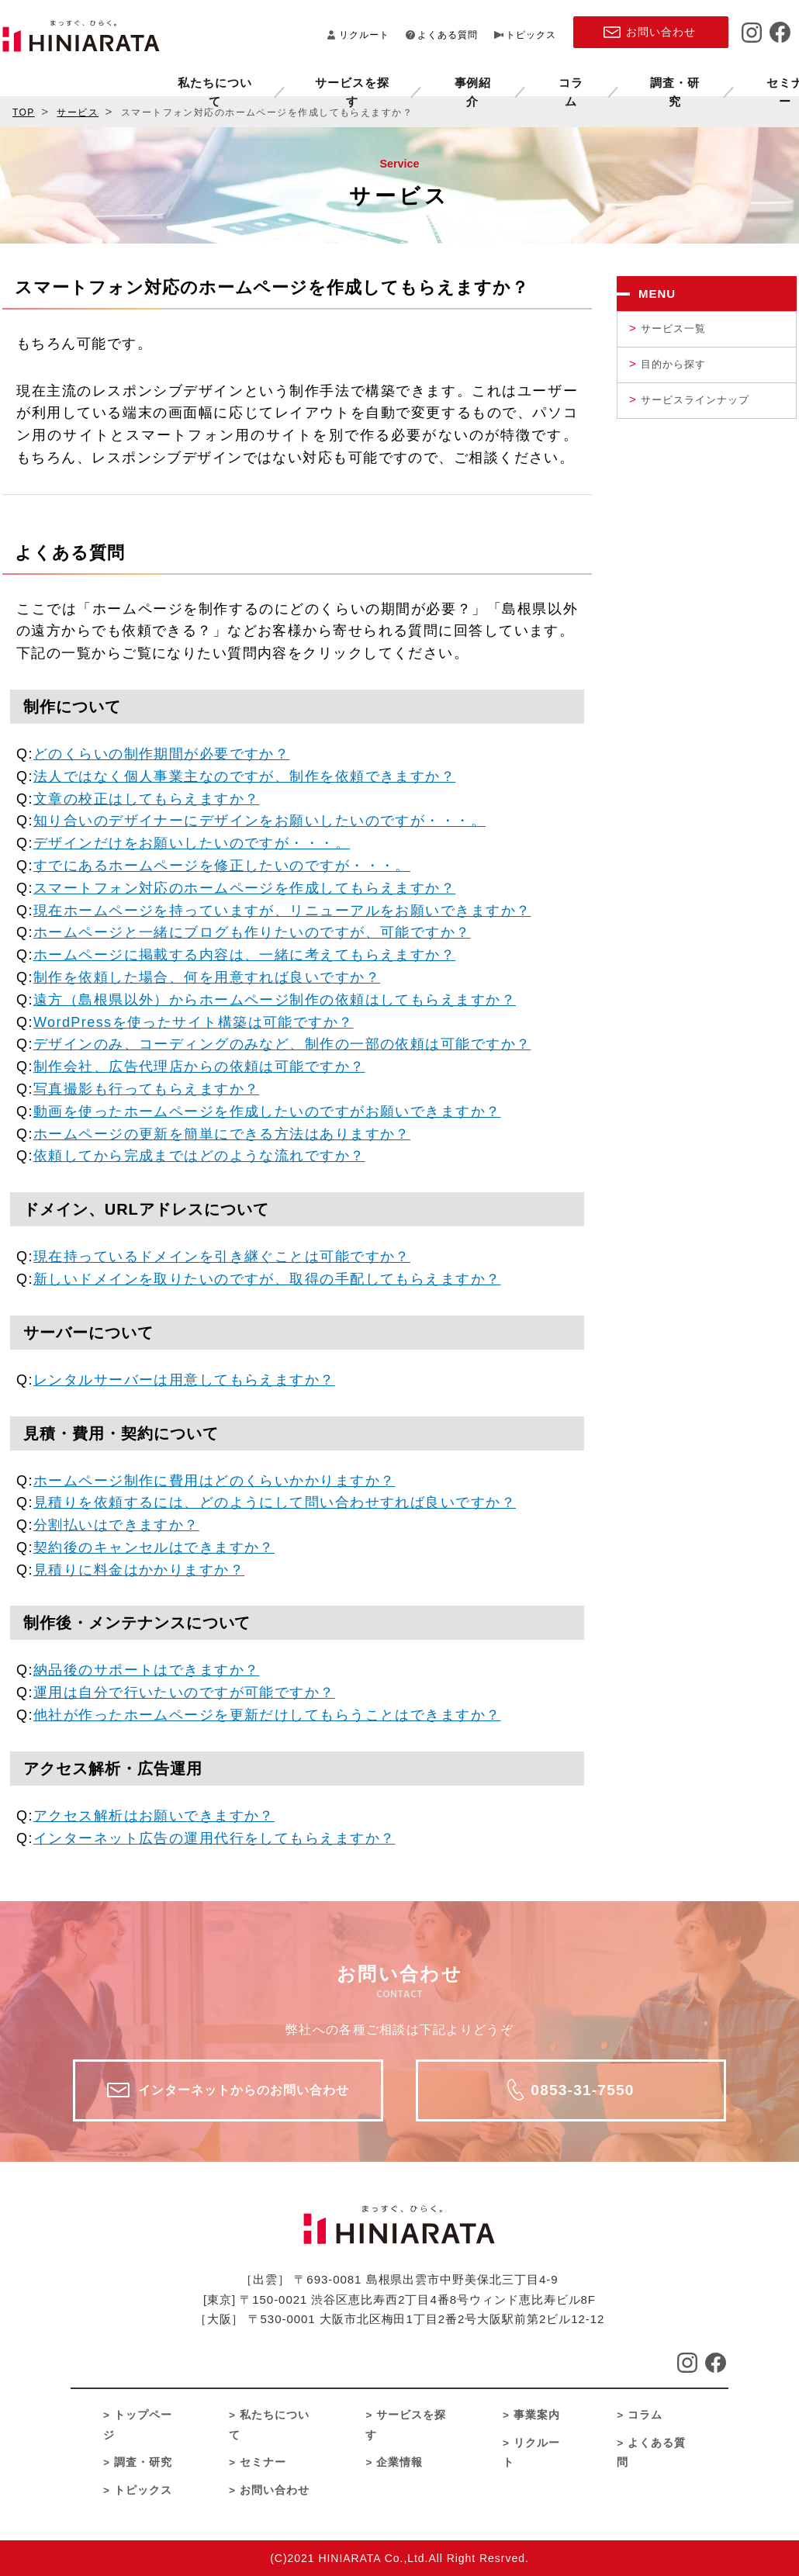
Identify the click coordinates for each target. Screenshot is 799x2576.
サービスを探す (215, 78)
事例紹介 (333, 78)
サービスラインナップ (695, 400)
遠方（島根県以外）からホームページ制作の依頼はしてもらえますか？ (274, 1000)
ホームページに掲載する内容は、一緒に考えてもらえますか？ (244, 955)
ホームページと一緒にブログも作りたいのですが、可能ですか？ (252, 932)
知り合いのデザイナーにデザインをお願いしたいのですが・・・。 (259, 820)
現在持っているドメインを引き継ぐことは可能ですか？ (221, 1256)
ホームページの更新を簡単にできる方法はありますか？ (221, 1134)
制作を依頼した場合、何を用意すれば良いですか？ (206, 977)
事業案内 (537, 2415)
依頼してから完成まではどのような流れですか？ (199, 1156)
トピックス (531, 33)
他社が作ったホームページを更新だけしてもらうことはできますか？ (267, 1715)
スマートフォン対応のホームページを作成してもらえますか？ (244, 888)
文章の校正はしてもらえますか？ (146, 799)
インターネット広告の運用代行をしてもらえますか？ (214, 1838)
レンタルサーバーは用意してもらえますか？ (184, 1380)
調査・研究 (529, 78)
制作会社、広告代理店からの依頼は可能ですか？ (199, 1066)
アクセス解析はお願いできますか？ (154, 1816)
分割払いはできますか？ (116, 1525)
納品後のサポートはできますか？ (146, 1670)
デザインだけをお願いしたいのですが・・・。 (191, 843)
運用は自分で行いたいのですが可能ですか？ (184, 1692)
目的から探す (673, 364)
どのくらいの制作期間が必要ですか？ (161, 754)
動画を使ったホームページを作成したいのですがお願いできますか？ (267, 1111)
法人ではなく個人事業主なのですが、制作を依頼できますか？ (244, 776)
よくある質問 (447, 33)
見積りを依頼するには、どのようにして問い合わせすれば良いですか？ (274, 1502)
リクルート (364, 33)
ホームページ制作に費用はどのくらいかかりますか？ (214, 1481)
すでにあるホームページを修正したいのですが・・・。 (221, 865)
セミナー (636, 78)
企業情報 (737, 78)
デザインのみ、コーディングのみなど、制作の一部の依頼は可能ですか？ (282, 1044)
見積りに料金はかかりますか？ (138, 1570)
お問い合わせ (275, 2490)
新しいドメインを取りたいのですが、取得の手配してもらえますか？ (267, 1279)
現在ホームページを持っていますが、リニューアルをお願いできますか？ (282, 910)
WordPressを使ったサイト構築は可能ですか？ (193, 1022)
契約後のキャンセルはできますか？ (154, 1547)
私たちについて (80, 78)
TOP (23, 112)
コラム (428, 78)
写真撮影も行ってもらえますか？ (146, 1089)
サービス (78, 112)
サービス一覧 (673, 328)
